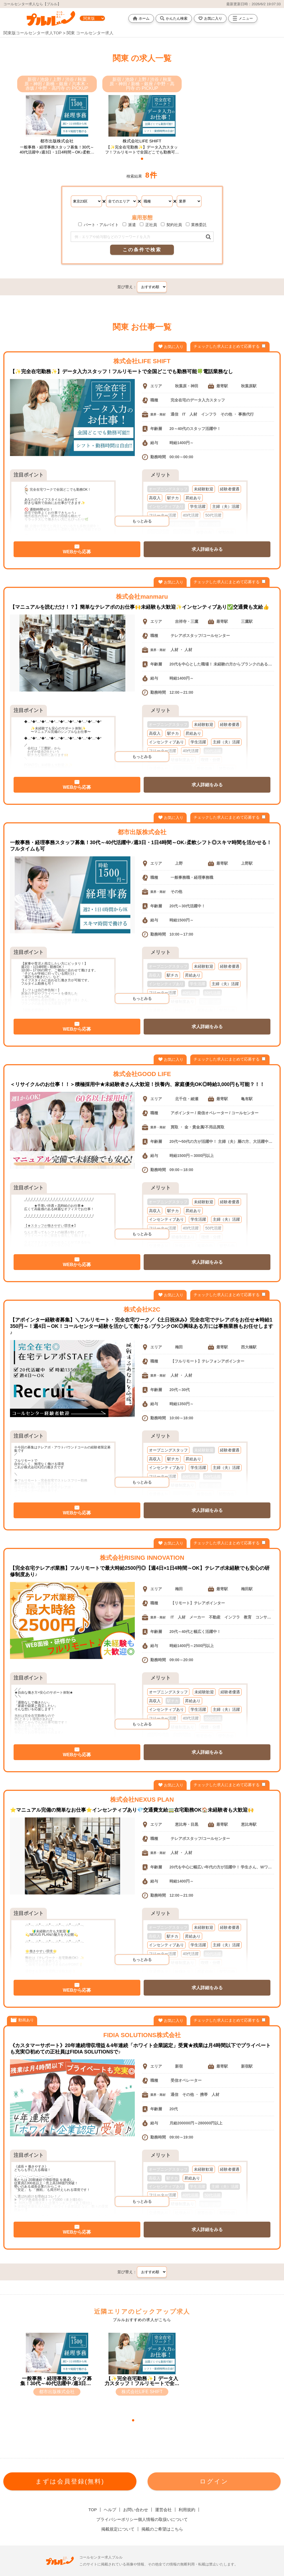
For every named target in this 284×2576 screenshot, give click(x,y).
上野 (179, 863)
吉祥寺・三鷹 (186, 621)
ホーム (141, 18)
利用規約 (187, 2510)
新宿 (179, 2066)
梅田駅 (247, 1589)
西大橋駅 (249, 1347)
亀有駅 (247, 1099)
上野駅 (247, 863)
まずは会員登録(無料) (70, 2481)
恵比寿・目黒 (186, 1824)
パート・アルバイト (98, 224)
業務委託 (196, 224)
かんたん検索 (173, 18)
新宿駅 (247, 2066)
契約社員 (171, 224)
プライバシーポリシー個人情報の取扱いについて (142, 2519)
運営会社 (163, 2510)
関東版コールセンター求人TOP (32, 32)
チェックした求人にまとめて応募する (229, 346)
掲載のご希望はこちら (162, 2529)
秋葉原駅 (249, 386)
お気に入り (210, 18)
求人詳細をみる (207, 549)
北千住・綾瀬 (186, 1099)
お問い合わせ (135, 2510)
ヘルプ (110, 2510)
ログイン (214, 2481)
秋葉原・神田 (186, 386)
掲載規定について (118, 2529)
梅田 (179, 1347)
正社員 (148, 224)
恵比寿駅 (249, 1824)
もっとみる (142, 521)
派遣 (129, 224)
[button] (142, 159)
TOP (92, 2510)
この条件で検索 (142, 249)
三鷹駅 (247, 621)
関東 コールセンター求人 (90, 32)
